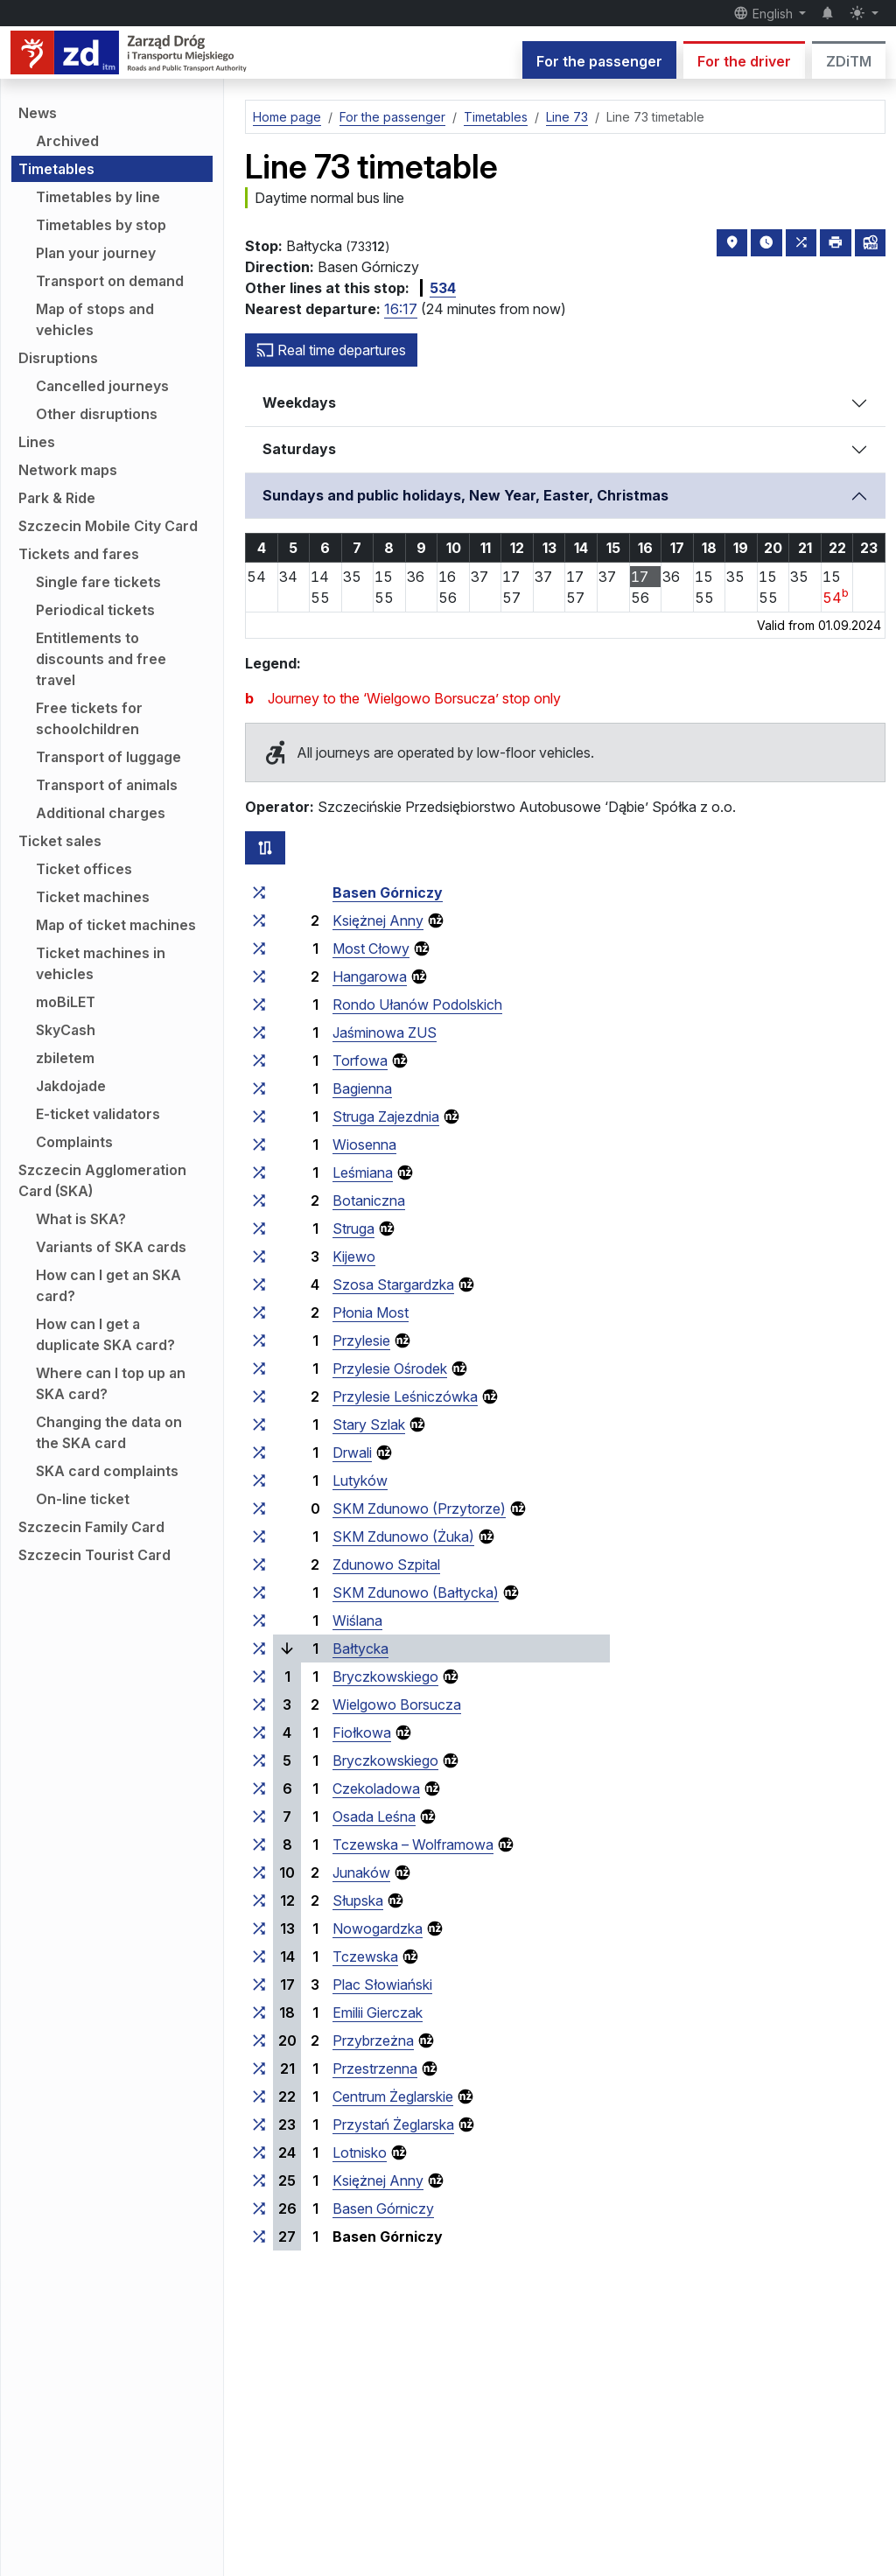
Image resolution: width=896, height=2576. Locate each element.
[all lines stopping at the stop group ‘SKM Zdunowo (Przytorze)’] (259, 1508)
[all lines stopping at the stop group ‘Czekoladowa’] (259, 1788)
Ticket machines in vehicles (100, 963)
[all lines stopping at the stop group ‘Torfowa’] (259, 1060)
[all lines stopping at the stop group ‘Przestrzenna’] (259, 2068)
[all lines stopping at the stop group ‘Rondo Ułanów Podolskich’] (259, 1004)
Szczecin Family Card (91, 1527)
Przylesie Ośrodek (389, 1368)
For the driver (744, 61)
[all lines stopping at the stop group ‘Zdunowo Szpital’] (259, 1564)
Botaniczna (368, 1200)
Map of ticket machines (116, 925)
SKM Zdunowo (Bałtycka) (415, 1592)
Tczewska (365, 1956)
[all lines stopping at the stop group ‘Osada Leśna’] (259, 1816)
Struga (353, 1228)
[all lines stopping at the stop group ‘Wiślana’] (259, 1620)
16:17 (400, 309)
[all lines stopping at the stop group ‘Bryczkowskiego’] (259, 1676)
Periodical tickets (95, 610)
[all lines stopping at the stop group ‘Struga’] (259, 1228)
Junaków (361, 1872)
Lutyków (360, 1480)
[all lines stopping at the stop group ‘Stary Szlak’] (259, 1424)
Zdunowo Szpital (386, 1564)
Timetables (56, 169)
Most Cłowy (371, 948)
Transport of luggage (108, 757)
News (37, 113)
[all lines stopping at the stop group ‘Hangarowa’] (259, 976)
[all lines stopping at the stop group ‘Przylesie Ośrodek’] (259, 1368)
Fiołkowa (361, 1732)
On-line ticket (83, 1499)
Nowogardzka (377, 1928)
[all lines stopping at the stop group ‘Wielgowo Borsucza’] (259, 1704)
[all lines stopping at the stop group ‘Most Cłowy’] (259, 948)
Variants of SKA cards (111, 1247)
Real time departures (331, 350)
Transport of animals (107, 785)
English (764, 13)
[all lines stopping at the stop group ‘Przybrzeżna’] (259, 2040)
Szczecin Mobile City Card (108, 526)
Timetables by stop (101, 225)
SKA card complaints (107, 1471)
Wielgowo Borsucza (396, 1704)
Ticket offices (84, 869)
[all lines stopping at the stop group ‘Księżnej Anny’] (259, 920)
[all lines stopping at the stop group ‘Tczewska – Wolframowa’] (259, 1844)
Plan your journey (96, 253)
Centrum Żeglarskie (392, 2096)
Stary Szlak (368, 1424)
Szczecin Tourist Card (94, 1555)
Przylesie (361, 1340)
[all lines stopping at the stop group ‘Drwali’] (259, 1452)
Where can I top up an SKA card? (111, 1383)
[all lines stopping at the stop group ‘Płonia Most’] (259, 1312)
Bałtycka (360, 1648)
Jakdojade (71, 1086)
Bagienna (362, 1088)
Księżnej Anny (378, 920)
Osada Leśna (374, 1816)
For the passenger (599, 61)
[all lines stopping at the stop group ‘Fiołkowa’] (259, 1732)
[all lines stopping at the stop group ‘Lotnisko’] (259, 2152)
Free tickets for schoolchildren (89, 718)
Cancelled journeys (102, 386)
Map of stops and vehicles (95, 319)
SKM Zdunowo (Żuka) (403, 1536)
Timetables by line (98, 197)
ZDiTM (849, 61)
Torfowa (360, 1060)
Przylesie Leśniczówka (405, 1396)
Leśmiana (362, 1172)
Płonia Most (370, 1312)
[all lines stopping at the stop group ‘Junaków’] (259, 1872)
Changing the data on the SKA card (109, 1432)
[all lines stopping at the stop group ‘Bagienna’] (259, 1088)
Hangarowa (369, 976)
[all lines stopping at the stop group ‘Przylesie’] (259, 1340)
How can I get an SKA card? (108, 1285)
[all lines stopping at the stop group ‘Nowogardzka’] (259, 1928)
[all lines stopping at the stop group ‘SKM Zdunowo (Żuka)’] (259, 1536)
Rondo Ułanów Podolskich (417, 1004)
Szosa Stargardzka (393, 1284)
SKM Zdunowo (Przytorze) (419, 1508)
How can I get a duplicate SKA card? (105, 1334)
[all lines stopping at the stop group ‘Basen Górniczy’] (259, 892)
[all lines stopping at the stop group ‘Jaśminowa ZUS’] (259, 1032)
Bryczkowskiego (385, 1676)
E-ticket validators (98, 1114)
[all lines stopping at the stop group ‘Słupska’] (259, 1900)
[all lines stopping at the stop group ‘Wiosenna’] (259, 1144)
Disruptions (58, 358)
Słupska (357, 1900)
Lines (36, 442)
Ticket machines (93, 897)
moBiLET (65, 1002)
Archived (67, 141)
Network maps (67, 470)
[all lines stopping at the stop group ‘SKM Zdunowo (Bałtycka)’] (259, 1592)
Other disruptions (97, 414)
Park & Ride (56, 498)
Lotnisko (359, 2152)
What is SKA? (81, 1219)
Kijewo (353, 1256)
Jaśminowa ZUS (384, 1032)
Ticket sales (60, 841)
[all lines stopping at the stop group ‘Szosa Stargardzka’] (259, 1284)
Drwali (352, 1452)
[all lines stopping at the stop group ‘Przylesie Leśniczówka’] (259, 1396)
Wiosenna (364, 1144)
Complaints (74, 1142)
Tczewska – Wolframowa (413, 1844)
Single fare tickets (98, 582)
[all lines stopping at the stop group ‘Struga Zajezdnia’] (259, 1116)
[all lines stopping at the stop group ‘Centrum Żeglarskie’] (259, 2096)
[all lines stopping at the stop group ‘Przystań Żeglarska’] (259, 2124)
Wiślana (357, 1620)
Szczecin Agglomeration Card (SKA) (102, 1180)
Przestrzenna (374, 2068)
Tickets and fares (78, 554)
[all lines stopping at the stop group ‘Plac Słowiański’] (259, 1984)
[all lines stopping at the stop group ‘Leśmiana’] (259, 1172)
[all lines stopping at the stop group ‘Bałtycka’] (259, 1648)
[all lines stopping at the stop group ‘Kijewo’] (259, 1256)
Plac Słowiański (382, 1984)
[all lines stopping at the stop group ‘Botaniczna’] (259, 1200)
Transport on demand (110, 281)
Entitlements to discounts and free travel (101, 659)
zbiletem (65, 1058)
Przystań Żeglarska (393, 2124)
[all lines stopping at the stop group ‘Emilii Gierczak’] (259, 2012)
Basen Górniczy (387, 892)
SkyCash (65, 1030)
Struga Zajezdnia (385, 1116)
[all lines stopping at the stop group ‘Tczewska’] (259, 1956)
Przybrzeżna (373, 2040)
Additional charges (100, 813)
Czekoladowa (376, 1788)
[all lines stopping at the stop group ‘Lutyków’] (259, 1480)
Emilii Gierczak (377, 2012)
